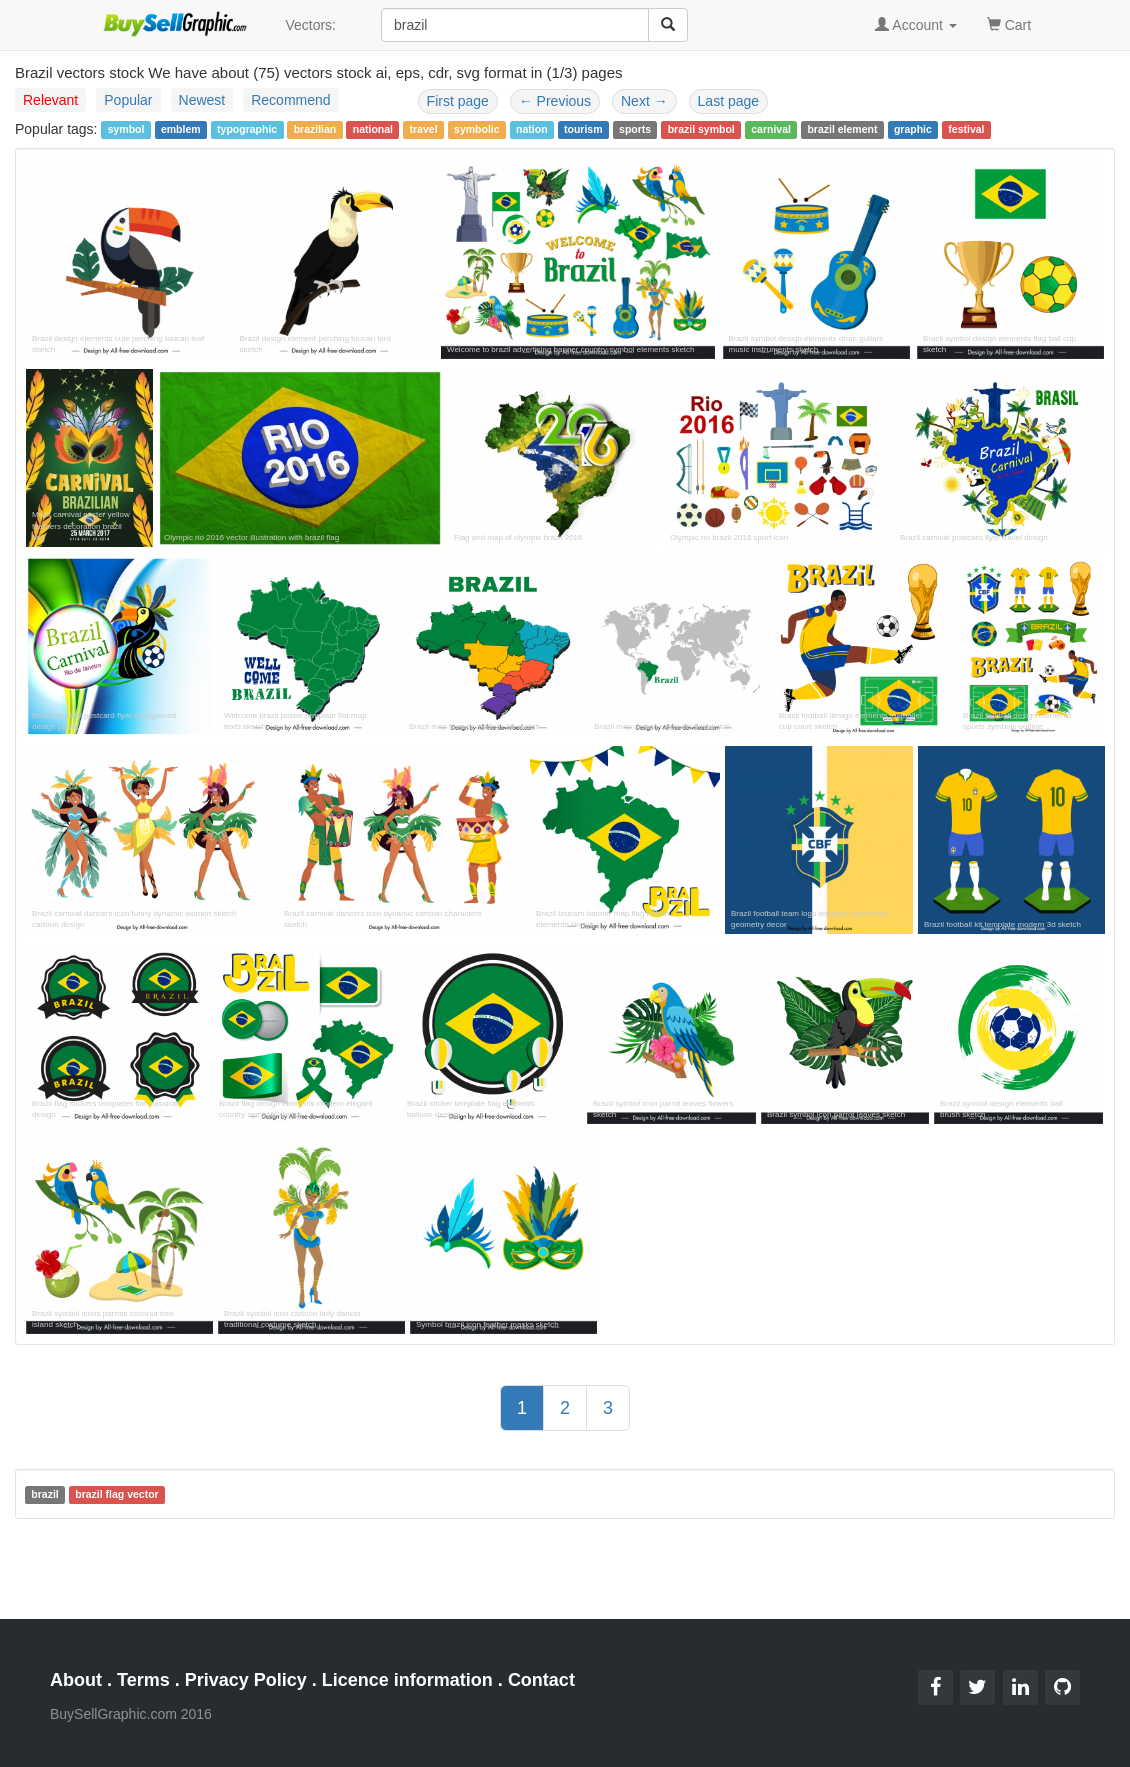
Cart (1009, 23)
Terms (143, 1680)
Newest (202, 100)
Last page (729, 101)
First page (458, 101)
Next (644, 101)
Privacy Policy (246, 1680)
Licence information (407, 1680)
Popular (128, 100)
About (76, 1680)
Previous (555, 101)
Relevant (50, 100)
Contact (541, 1680)
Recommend (290, 100)
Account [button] (916, 25)
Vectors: (310, 25)
